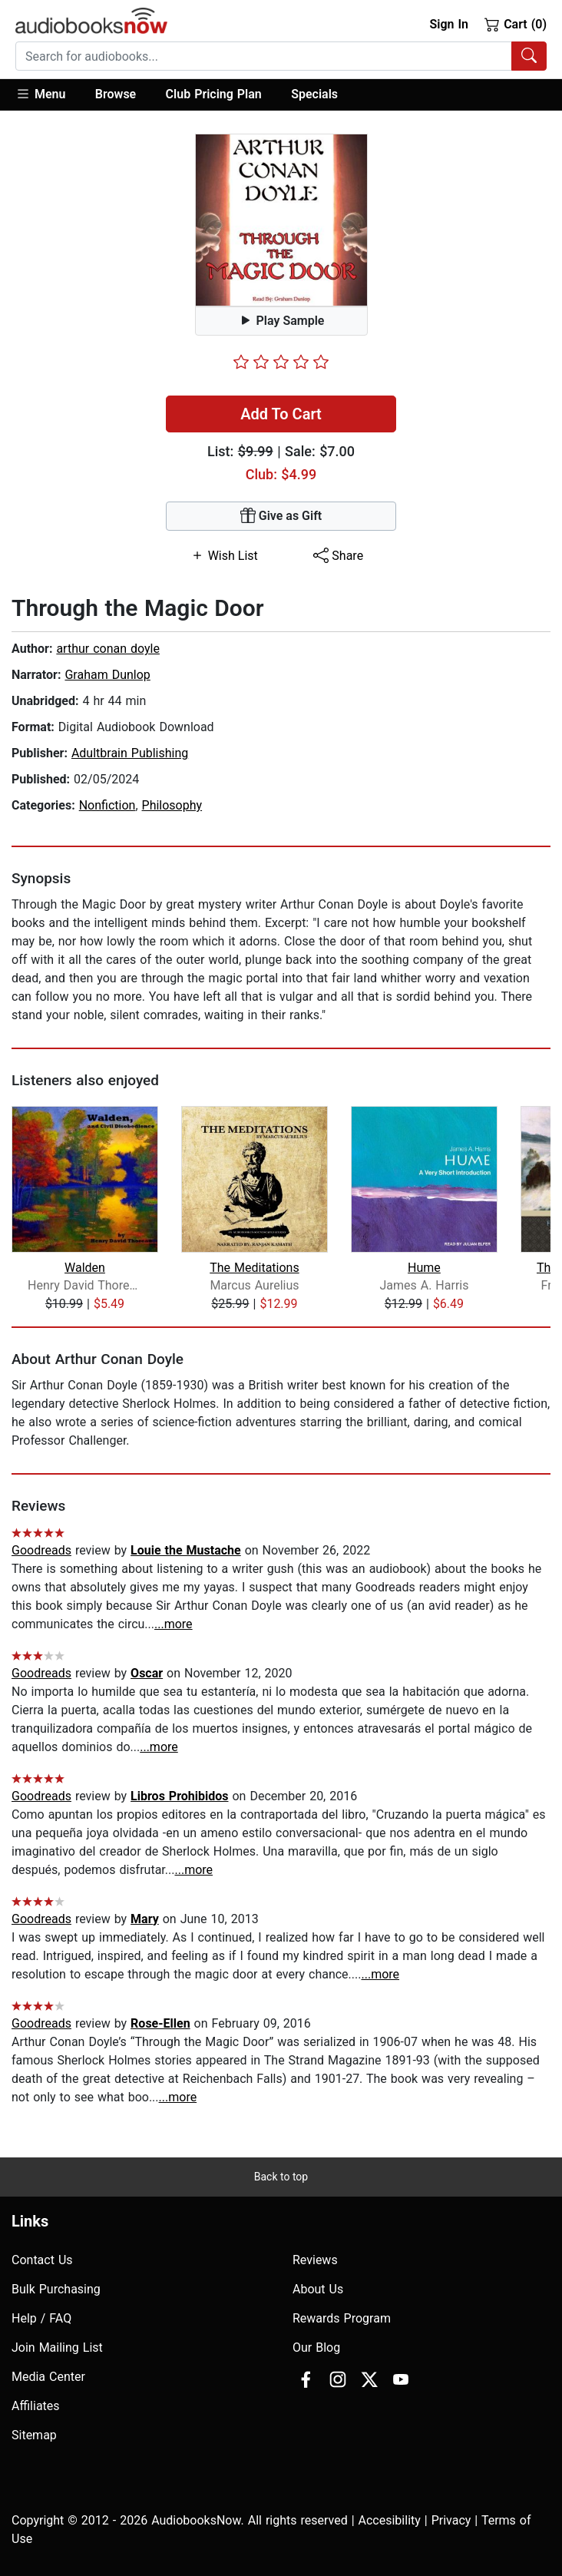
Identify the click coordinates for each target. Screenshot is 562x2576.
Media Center (48, 2376)
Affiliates (36, 2406)
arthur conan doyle (108, 648)
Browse (115, 94)
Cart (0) (515, 23)
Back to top (281, 2176)
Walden (84, 1267)
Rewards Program (342, 2318)
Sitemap (34, 2435)
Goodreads (41, 1550)
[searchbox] (263, 56)
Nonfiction (107, 805)
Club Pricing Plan (214, 94)
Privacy (451, 2520)
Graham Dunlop (107, 674)
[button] (48, 95)
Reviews (315, 2260)
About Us (318, 2289)
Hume (424, 1267)
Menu (40, 93)
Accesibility (390, 2520)
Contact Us (42, 2260)
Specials (314, 94)
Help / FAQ (41, 2318)
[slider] (281, 361)
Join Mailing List (57, 2347)
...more (173, 1624)
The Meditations (254, 1267)
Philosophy (172, 805)
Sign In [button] (448, 24)
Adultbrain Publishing (129, 753)
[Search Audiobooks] (529, 56)
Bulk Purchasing (56, 2289)
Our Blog (316, 2347)
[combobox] (281, 56)
